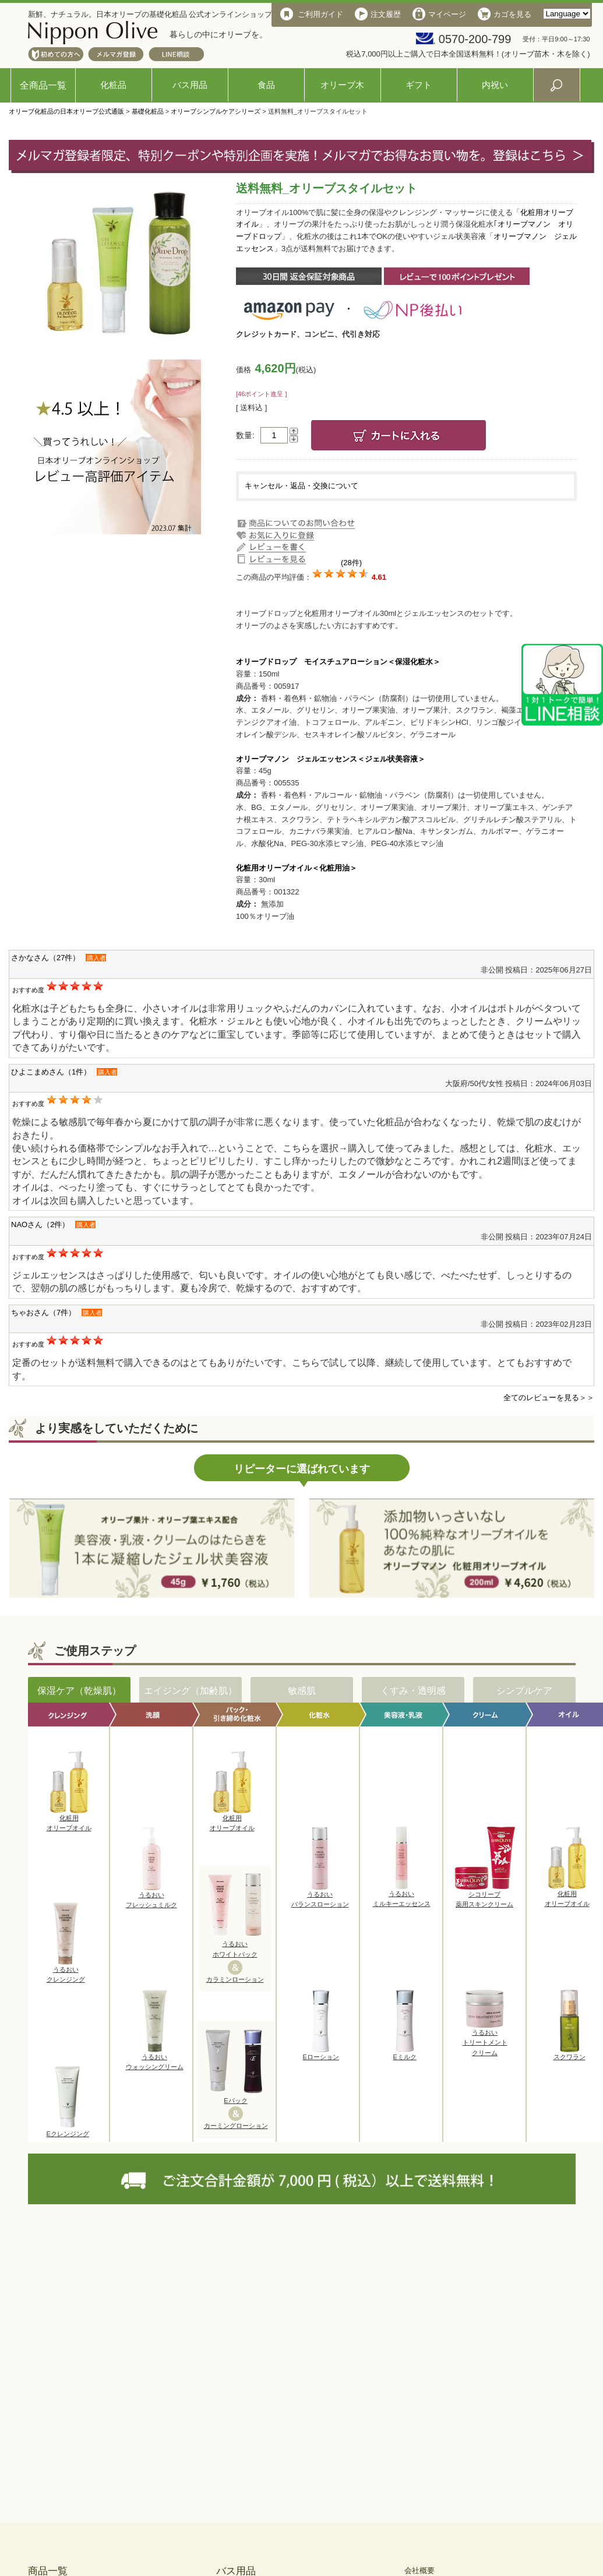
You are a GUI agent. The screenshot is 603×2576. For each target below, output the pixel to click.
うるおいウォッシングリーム (155, 2058)
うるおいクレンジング (66, 1971)
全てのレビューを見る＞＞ (548, 1397)
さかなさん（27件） (45, 957)
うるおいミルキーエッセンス (402, 1895)
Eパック (235, 2100)
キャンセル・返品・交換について (301, 485)
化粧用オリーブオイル (69, 1819)
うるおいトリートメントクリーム (485, 2039)
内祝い (495, 85)
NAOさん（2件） (40, 1224)
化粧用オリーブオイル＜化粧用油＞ (296, 868)
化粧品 (113, 85)
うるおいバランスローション (320, 1896)
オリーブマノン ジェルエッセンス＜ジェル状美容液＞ (330, 759)
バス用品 (189, 85)
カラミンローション (235, 1979)
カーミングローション (236, 2125)
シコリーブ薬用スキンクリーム (484, 1896)
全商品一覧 (43, 85)
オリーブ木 (342, 85)
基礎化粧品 (148, 111)
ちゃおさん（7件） (43, 1312)
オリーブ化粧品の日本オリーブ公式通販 (66, 111)
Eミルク (405, 2053)
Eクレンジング (68, 2130)
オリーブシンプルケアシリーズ (215, 111)
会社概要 (419, 2570)
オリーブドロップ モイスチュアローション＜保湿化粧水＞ (338, 661)
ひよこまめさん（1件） (51, 1071)
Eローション (321, 2053)
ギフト (418, 85)
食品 (266, 85)
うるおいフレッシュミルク (151, 1896)
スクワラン (569, 2053)
